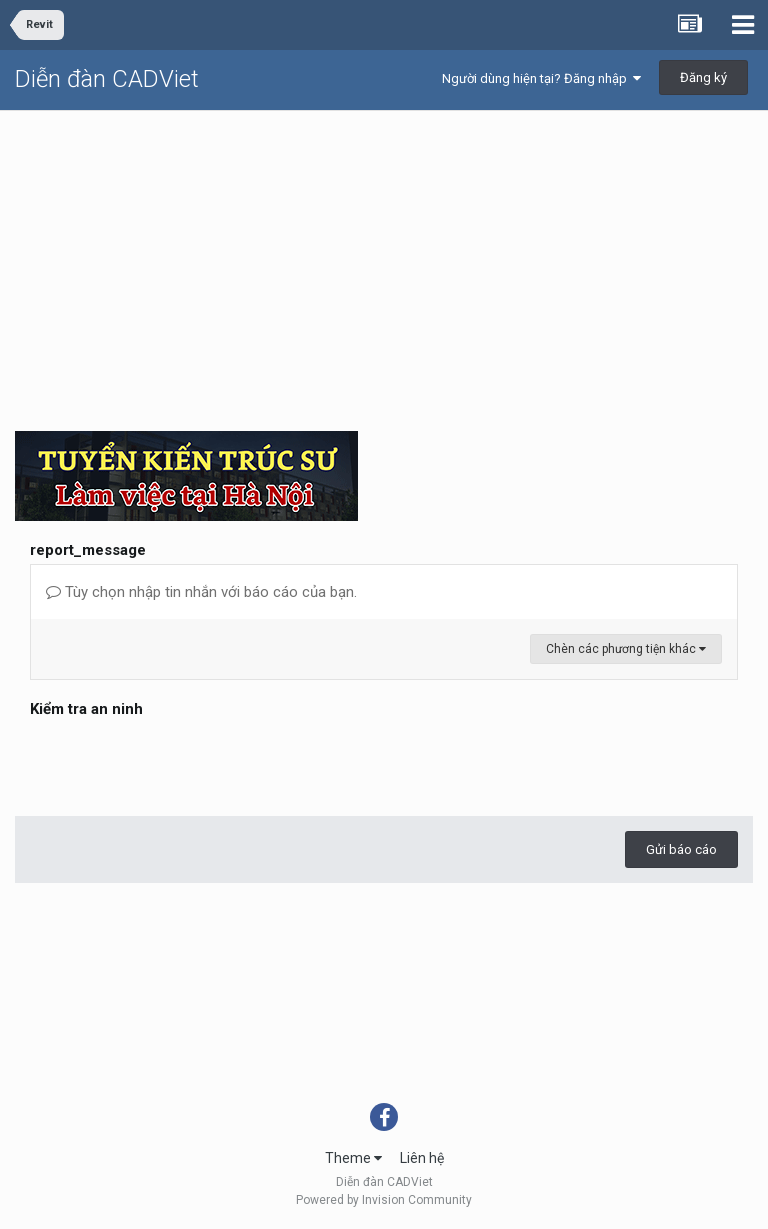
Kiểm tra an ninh (86, 709)
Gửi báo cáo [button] (681, 849)
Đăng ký (703, 77)
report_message (88, 550)
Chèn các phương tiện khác (626, 649)
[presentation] (182, 762)
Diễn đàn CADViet (107, 79)
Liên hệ (422, 1158)
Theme (353, 1158)
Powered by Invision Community (384, 1200)
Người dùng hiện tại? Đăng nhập (541, 78)
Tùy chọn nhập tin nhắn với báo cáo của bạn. (201, 592)
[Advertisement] (384, 261)
